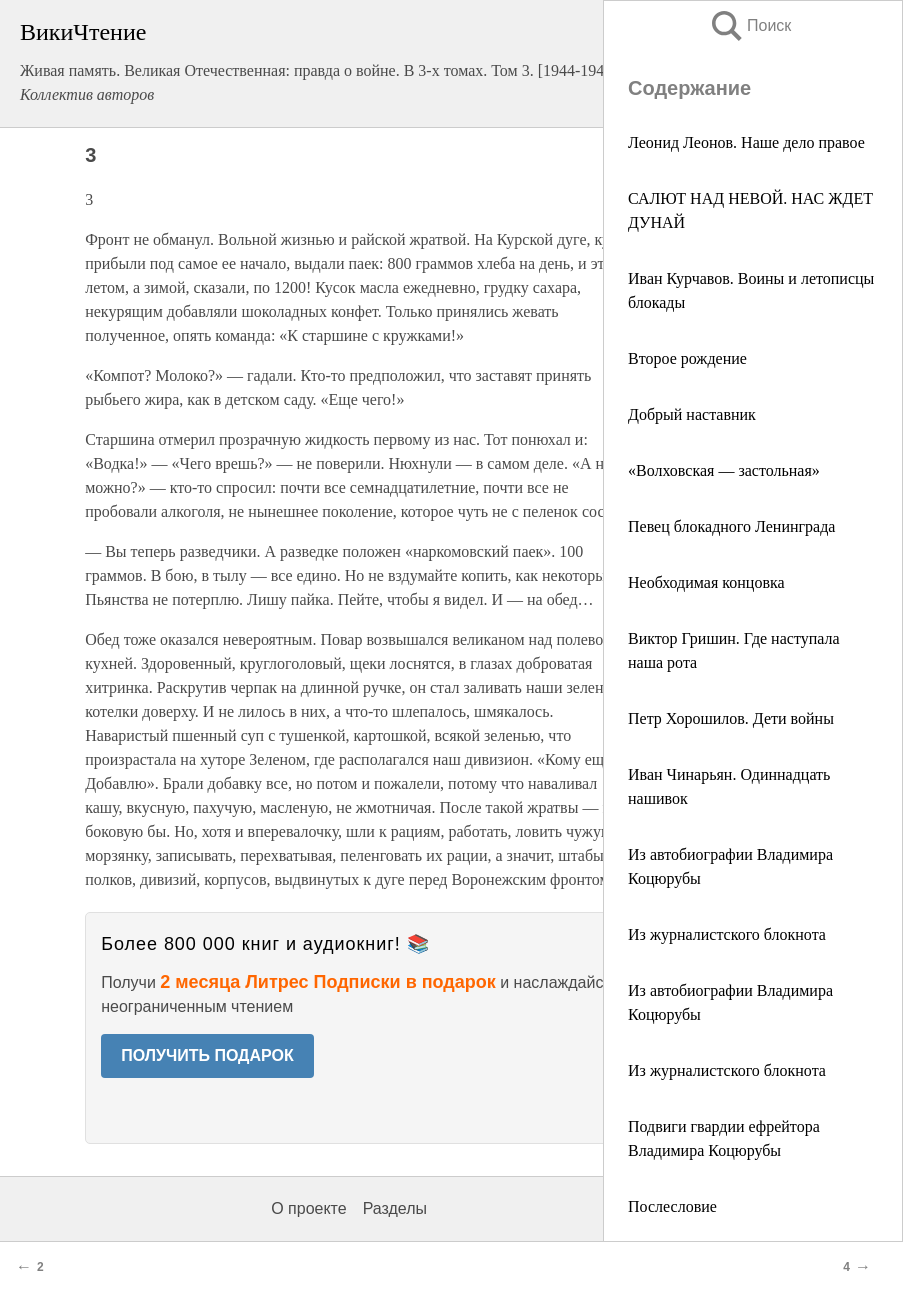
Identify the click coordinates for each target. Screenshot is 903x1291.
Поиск (750, 25)
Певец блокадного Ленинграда (731, 526)
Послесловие (672, 1206)
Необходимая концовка (706, 582)
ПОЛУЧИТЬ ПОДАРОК (207, 1055)
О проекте (308, 1208)
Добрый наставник (692, 414)
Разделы (395, 1208)
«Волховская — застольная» (724, 470)
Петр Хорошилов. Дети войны (731, 718)
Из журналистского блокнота (727, 934)
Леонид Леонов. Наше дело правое (746, 142)
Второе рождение (687, 358)
